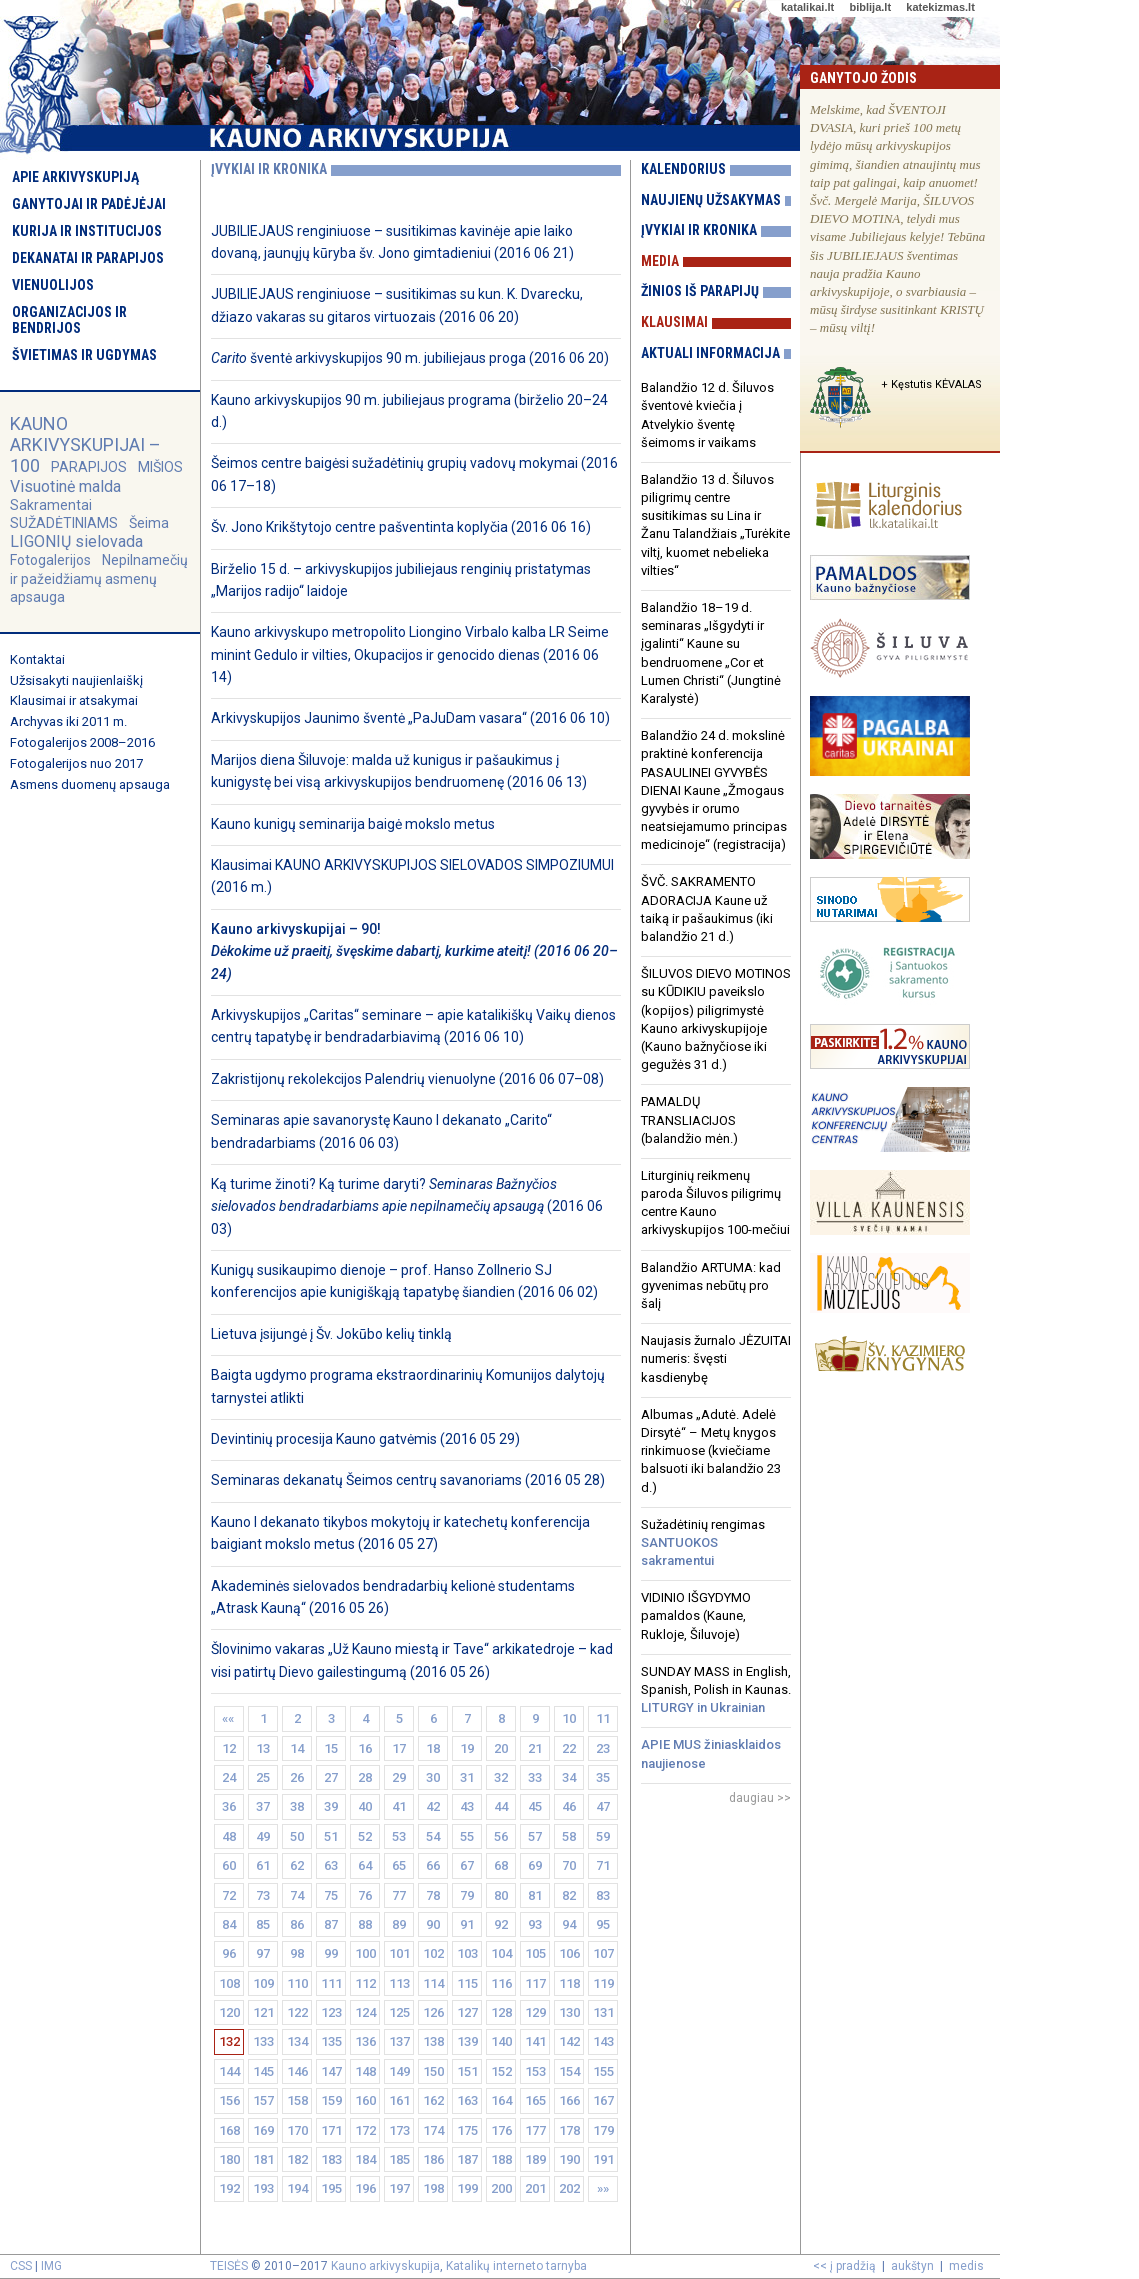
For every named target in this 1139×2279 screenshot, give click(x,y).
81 (535, 1895)
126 (433, 2012)
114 (433, 1983)
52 (365, 1836)
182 (297, 2159)
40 (365, 1806)
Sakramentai (51, 505)
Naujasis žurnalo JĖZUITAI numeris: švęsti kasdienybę (716, 1358)
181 (263, 2159)
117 (535, 1983)
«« (229, 1718)
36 (229, 1806)
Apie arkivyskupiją (75, 177)
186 (433, 2159)
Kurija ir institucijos (87, 231)
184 (365, 2159)
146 (297, 2071)
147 (331, 2071)
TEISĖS (229, 2266)
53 (399, 1836)
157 (263, 2100)
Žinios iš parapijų (700, 291)
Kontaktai (37, 659)
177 (535, 2130)
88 (365, 1924)
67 (467, 1865)
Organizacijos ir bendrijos (69, 320)
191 (603, 2159)
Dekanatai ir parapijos (88, 258)
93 (535, 1924)
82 (569, 1895)
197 (399, 2188)
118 (569, 1983)
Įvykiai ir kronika (699, 230)
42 (433, 1806)
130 (569, 2012)
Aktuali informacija (710, 353)
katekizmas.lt (940, 7)
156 (229, 2100)
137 (399, 2041)
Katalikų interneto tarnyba (516, 2266)
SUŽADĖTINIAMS (64, 523)
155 (603, 2071)
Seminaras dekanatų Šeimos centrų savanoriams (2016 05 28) (408, 1480)
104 (501, 1953)
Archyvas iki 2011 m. (68, 721)
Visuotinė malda (65, 486)
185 (399, 2159)
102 (433, 1953)
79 (467, 1895)
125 (399, 2012)
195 (331, 2188)
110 (297, 1983)
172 (365, 2130)
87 (331, 1924)
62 (297, 1865)
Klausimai (674, 322)
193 (263, 2188)
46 (569, 1806)
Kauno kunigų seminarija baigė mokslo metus (353, 824)
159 (331, 2100)
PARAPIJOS (89, 467)
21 (535, 1748)
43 (467, 1806)
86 (297, 1924)
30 (433, 1777)
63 (331, 1865)
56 (501, 1836)
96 (229, 1953)
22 (569, 1748)
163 (467, 2100)
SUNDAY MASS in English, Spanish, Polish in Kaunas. (716, 1689)
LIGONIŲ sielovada (76, 541)
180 (229, 2159)
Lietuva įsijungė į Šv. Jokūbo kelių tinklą (331, 1334)
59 (603, 1836)
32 (501, 1777)
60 (229, 1865)
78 (433, 1895)
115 (467, 1983)
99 (331, 1953)
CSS (21, 2266)
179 (603, 2130)
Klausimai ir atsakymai (74, 700)
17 (399, 1748)
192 (229, 2188)
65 (399, 1865)
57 (535, 1836)
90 (433, 1924)
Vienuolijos (53, 285)
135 (331, 2041)
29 (399, 1777)
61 (263, 1865)
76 (365, 1895)
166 (569, 2100)
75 (331, 1895)
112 (365, 1983)
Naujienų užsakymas (711, 200)
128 (501, 2012)
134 (297, 2041)
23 (603, 1748)
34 (569, 1777)
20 (501, 1748)
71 (603, 1865)
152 (501, 2071)
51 (331, 1836)
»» (603, 2188)
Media (660, 261)
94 (569, 1924)
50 (297, 1836)
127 (467, 2012)
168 (229, 2130)
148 (365, 2071)
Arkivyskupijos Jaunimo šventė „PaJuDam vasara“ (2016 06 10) (410, 718)
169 (263, 2130)
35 (603, 1777)
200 (501, 2188)
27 (331, 1777)
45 (535, 1806)
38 (297, 1806)
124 (365, 2012)
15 (331, 1748)
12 (229, 1748)
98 (297, 1953)
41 (399, 1806)
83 (603, 1895)
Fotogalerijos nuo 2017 (76, 763)
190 (569, 2159)
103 (467, 1953)
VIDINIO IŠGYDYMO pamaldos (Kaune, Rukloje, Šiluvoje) (696, 1615)
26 (297, 1777)
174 (433, 2130)
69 (535, 1865)
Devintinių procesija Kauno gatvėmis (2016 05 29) (365, 1439)
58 (569, 1836)
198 (433, 2188)
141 (535, 2041)
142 (569, 2041)
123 (331, 2012)
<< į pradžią (844, 2266)
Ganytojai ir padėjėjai (89, 204)
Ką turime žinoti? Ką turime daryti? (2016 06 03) (407, 1206)
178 (569, 2130)
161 (399, 2100)
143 (603, 2041)
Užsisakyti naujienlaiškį (76, 680)
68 (501, 1865)
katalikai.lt (807, 7)
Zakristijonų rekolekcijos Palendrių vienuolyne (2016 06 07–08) (407, 1079)
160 (365, 2100)
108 (229, 1983)
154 (569, 2071)
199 (467, 2188)
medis (966, 2266)
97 (263, 1953)
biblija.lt (870, 7)
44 (501, 1806)
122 (297, 2012)
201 (535, 2188)
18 (433, 1748)
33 (535, 1777)
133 (263, 2041)
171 (331, 2130)
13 (263, 1748)
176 (501, 2130)
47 (603, 1806)
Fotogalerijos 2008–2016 (82, 742)
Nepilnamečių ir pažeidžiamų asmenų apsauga (99, 578)
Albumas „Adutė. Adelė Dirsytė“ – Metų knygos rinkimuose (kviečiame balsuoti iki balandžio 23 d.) (711, 1451)
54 (433, 1836)
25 (263, 1777)
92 (501, 1924)
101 (399, 1953)
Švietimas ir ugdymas (84, 355)
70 (569, 1865)
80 (501, 1895)
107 (603, 1953)
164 (501, 2100)
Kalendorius (683, 169)
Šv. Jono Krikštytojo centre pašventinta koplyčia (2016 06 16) (401, 527)
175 (467, 2130)
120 (229, 2012)
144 (229, 2071)
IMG (51, 2266)
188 (501, 2159)
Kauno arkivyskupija (385, 2266)
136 (365, 2041)
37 (263, 1806)
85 (263, 1924)
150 (433, 2071)
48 (229, 1836)
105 (535, 1953)
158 (297, 2100)
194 (297, 2188)
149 (399, 2071)
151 (467, 2071)
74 (297, 1895)
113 (399, 1983)
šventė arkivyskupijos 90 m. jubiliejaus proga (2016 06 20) (410, 358)
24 (229, 1777)
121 (263, 2012)
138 (433, 2041)
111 (331, 1983)
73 (263, 1895)
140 (501, 2041)
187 (467, 2159)
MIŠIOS (160, 467)
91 (467, 1924)
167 (603, 2100)
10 (569, 1718)
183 (331, 2159)
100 (365, 1953)
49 (263, 1836)
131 (603, 2012)
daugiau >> (760, 1798)
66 (433, 1865)
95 (603, 1924)
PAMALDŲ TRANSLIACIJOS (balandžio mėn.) (689, 1119)
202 (569, 2188)
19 (467, 1748)
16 (365, 1748)
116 (501, 1983)
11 (603, 1718)
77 (399, 1895)
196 (365, 2188)
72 (229, 1895)
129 (535, 2012)
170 (297, 2130)
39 (331, 1806)
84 (229, 1924)
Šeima (149, 523)
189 (535, 2159)
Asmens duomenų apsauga (90, 784)
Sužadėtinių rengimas (703, 1542)
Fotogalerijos (50, 560)
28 (365, 1777)
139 (467, 2041)
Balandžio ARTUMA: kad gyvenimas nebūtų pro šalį (711, 1285)
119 (603, 1983)
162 (433, 2100)
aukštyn (912, 2266)
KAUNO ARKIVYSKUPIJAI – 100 (85, 444)
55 (467, 1836)
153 (535, 2071)
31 (467, 1777)
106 (569, 1953)
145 (263, 2071)
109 (263, 1983)
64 (365, 1865)
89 (399, 1924)
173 (399, 2130)
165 (535, 2100)
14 (297, 1748)
